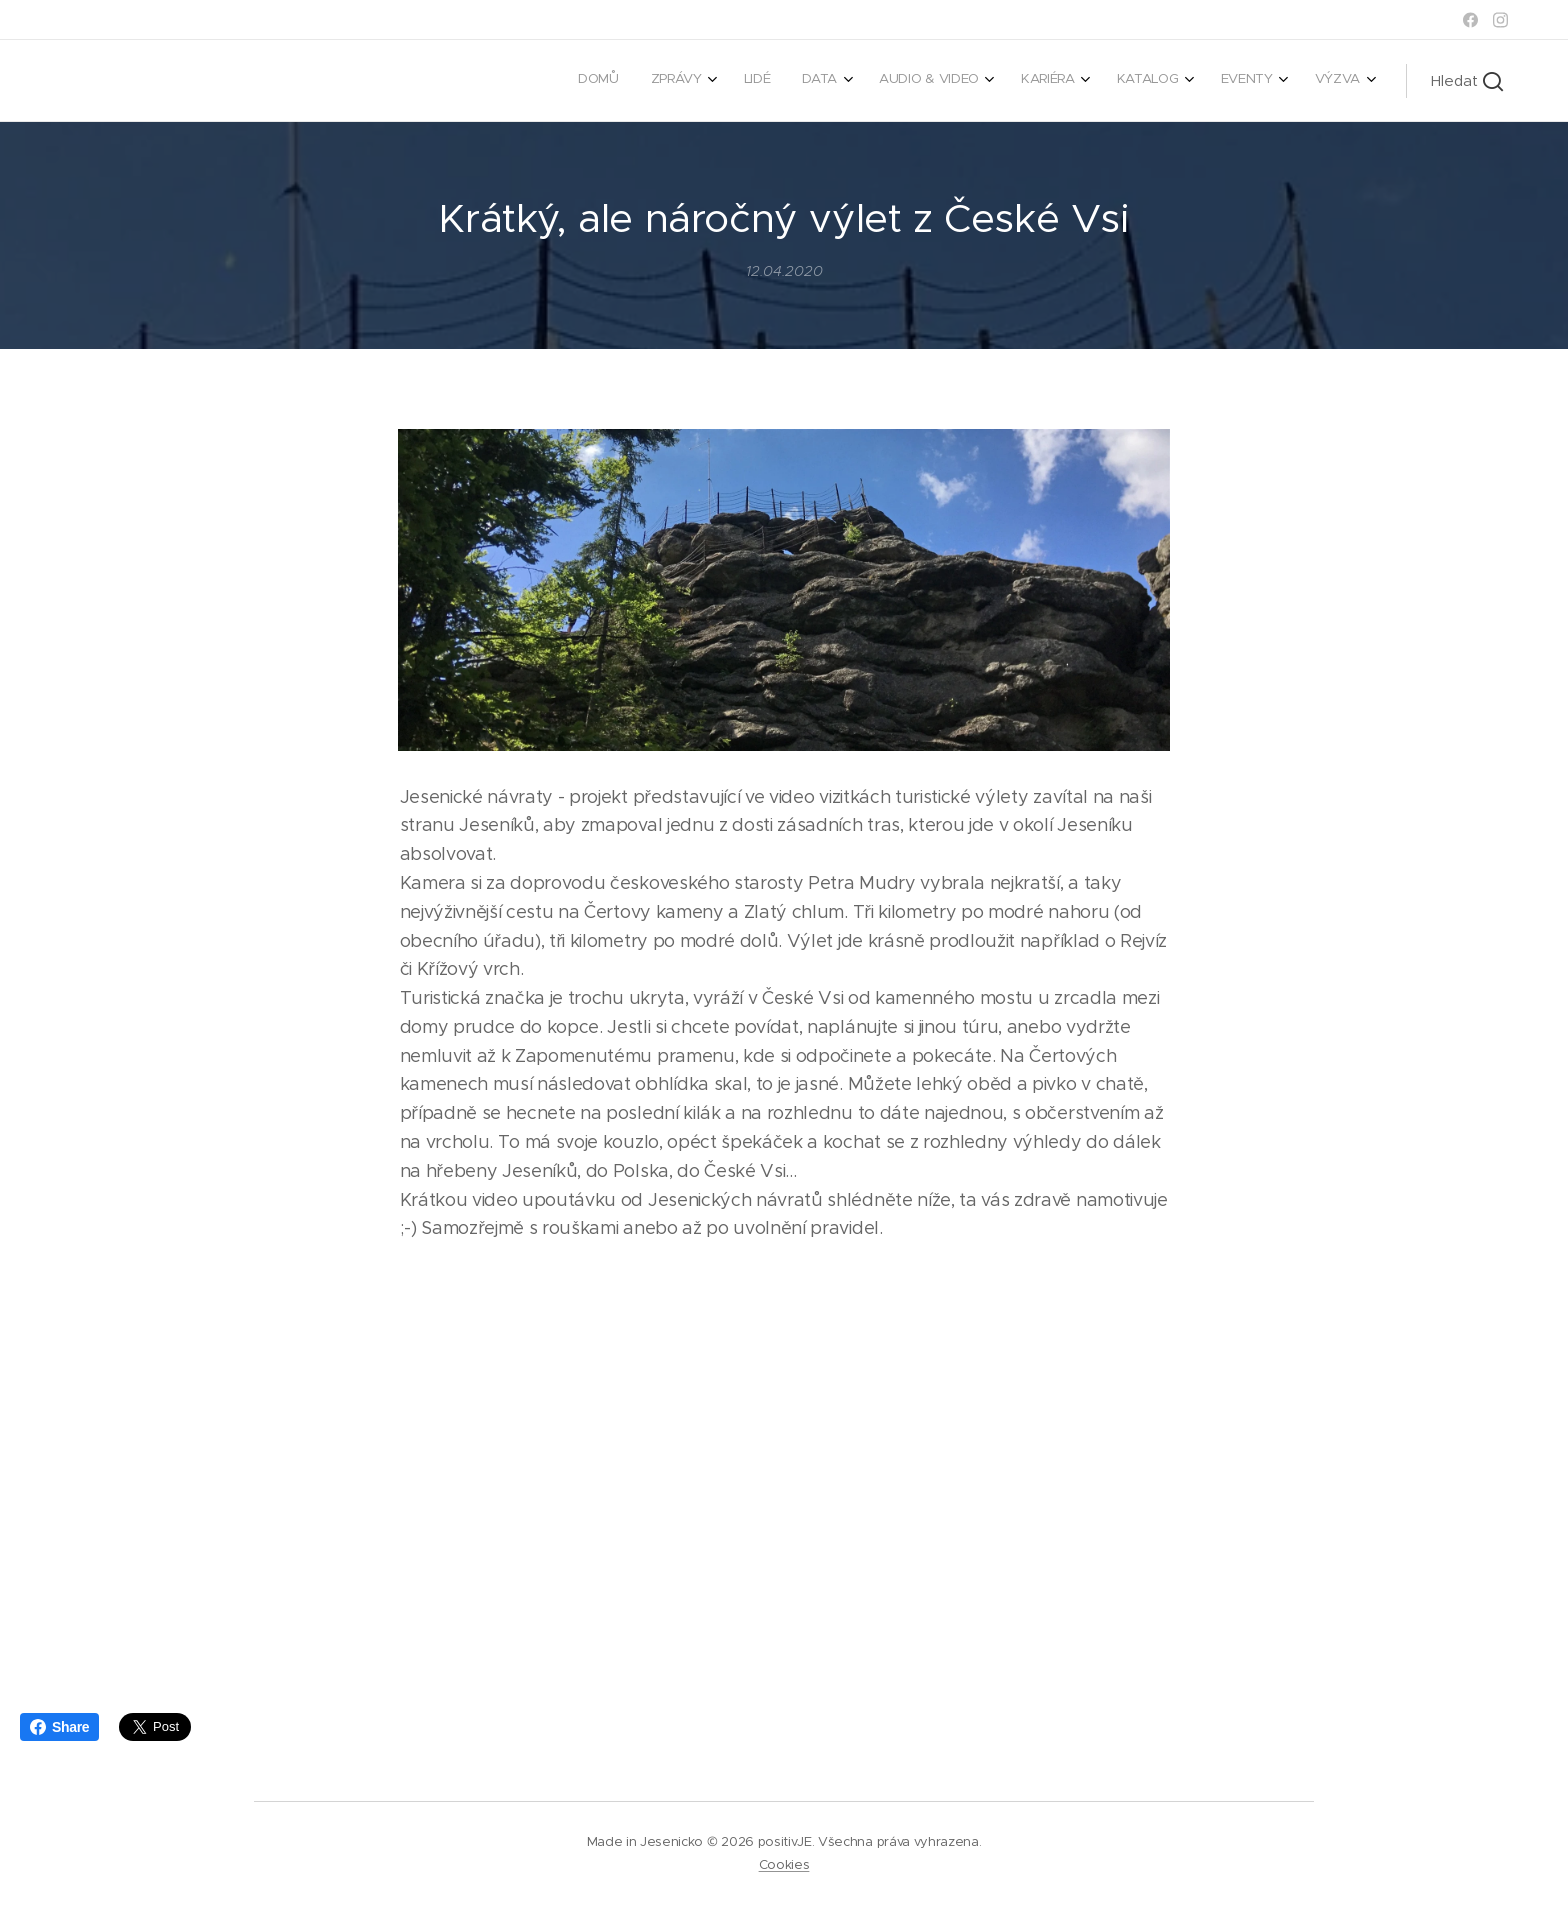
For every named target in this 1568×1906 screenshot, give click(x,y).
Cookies (784, 1864)
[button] (1467, 81)
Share (59, 1727)
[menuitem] (1049, 81)
